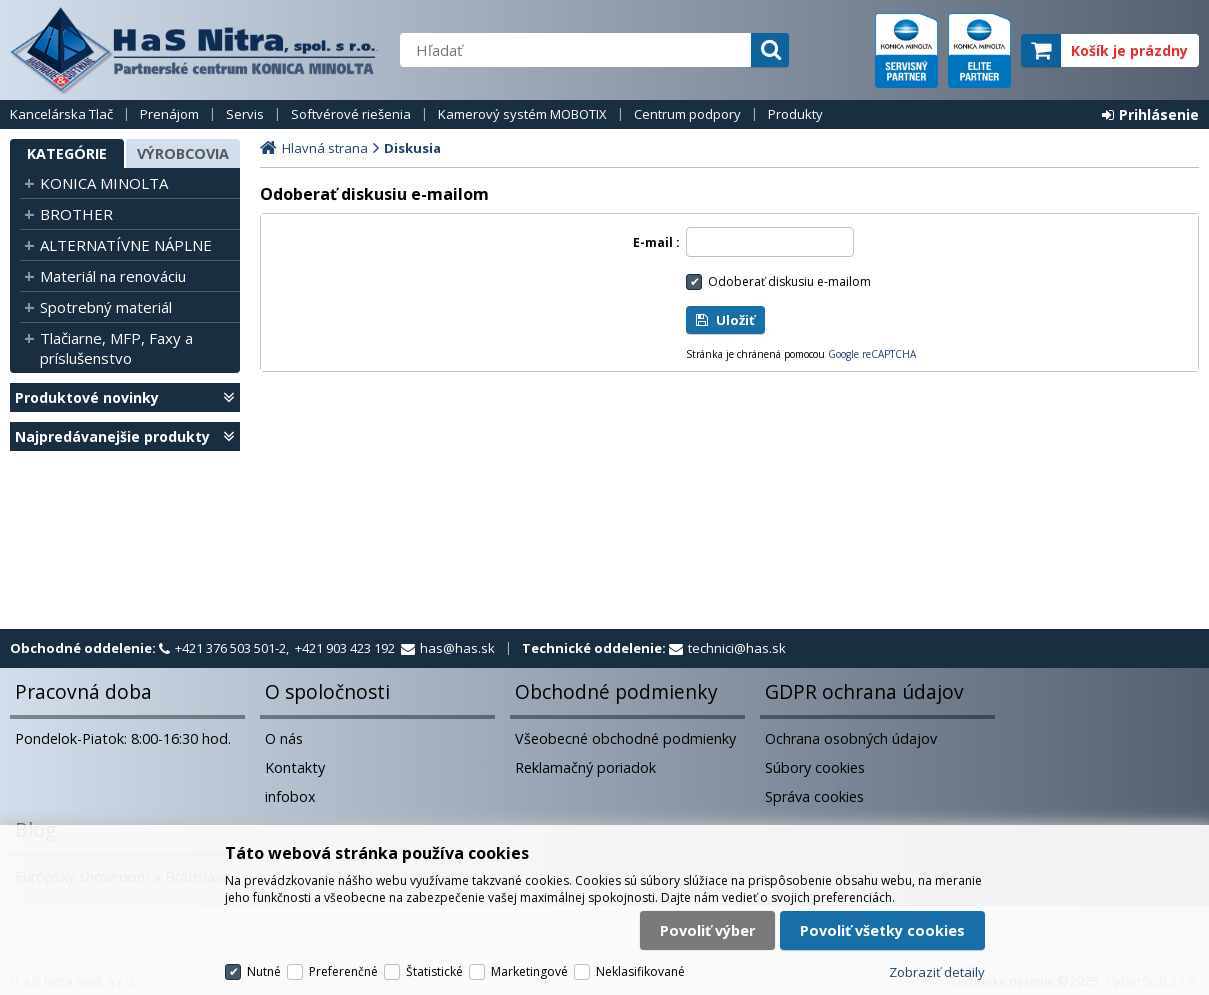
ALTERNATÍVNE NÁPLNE (126, 245)
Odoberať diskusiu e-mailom (789, 281)
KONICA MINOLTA (104, 183)
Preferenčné (343, 971)
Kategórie (67, 153)
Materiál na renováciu (113, 276)
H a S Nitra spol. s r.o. (195, 50)
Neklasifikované (640, 971)
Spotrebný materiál (106, 307)
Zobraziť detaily (937, 972)
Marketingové (529, 971)
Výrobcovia (183, 153)
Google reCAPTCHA (872, 354)
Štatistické (434, 971)
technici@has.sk (737, 648)
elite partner (979, 50)
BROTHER (76, 214)
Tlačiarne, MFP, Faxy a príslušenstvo (116, 348)
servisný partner (906, 50)
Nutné (264, 971)
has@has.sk (457, 648)
